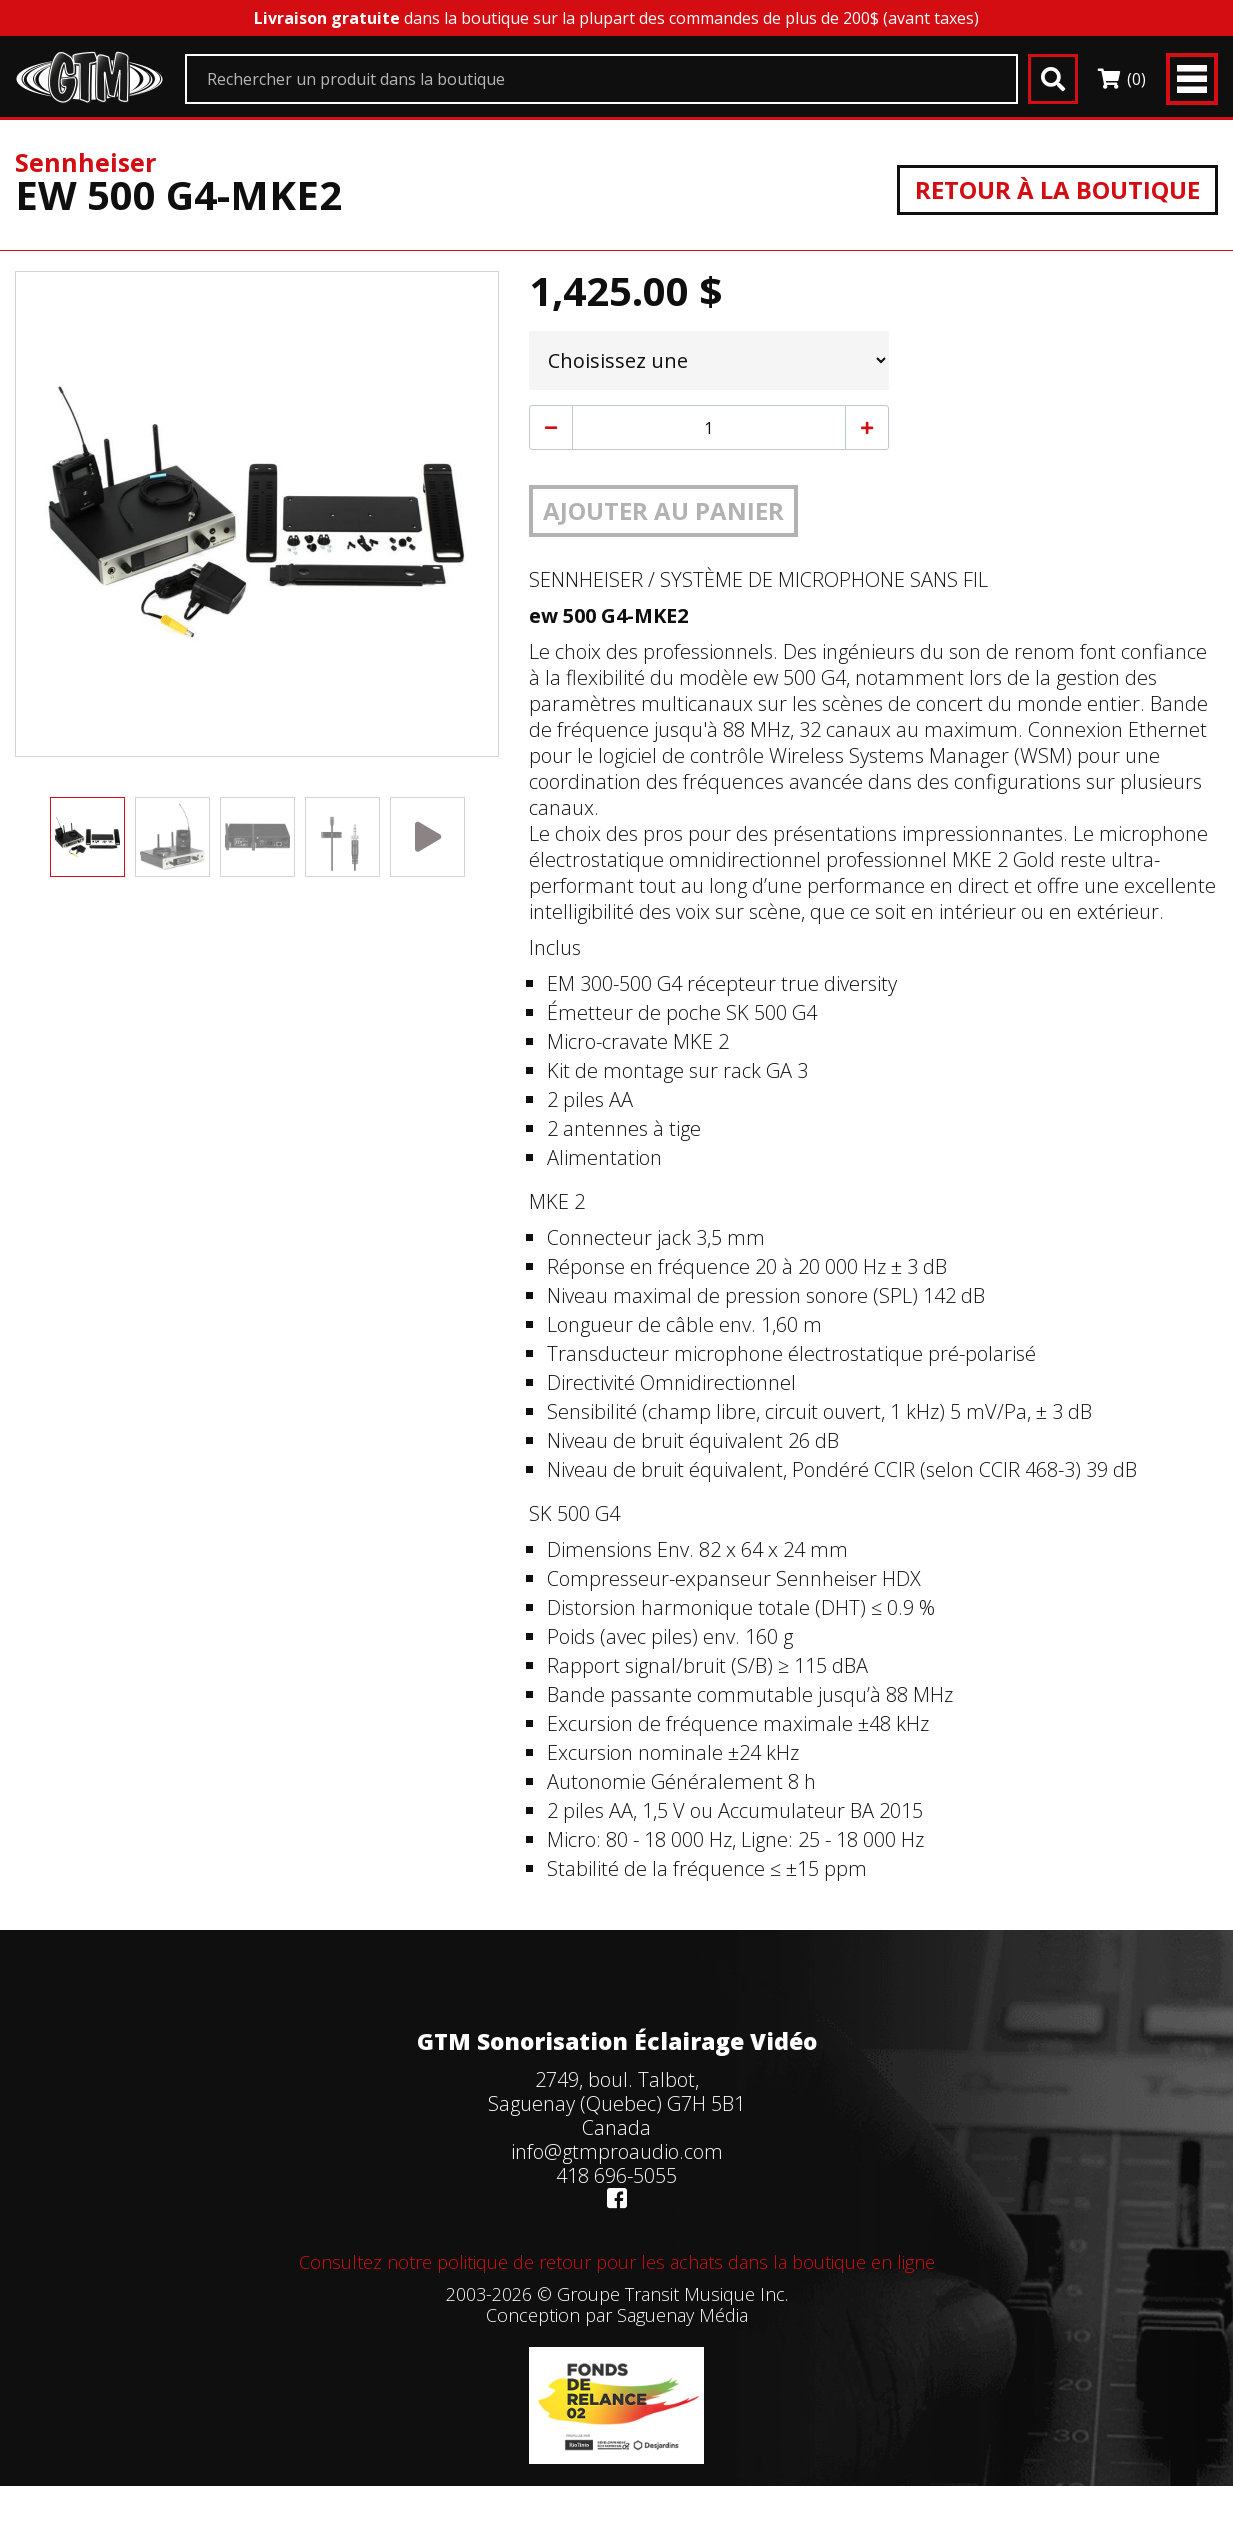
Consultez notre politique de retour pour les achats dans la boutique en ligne (617, 2262)
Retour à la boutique (1057, 189)
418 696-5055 (616, 2175)
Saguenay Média (682, 2315)
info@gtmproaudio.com (617, 2151)
